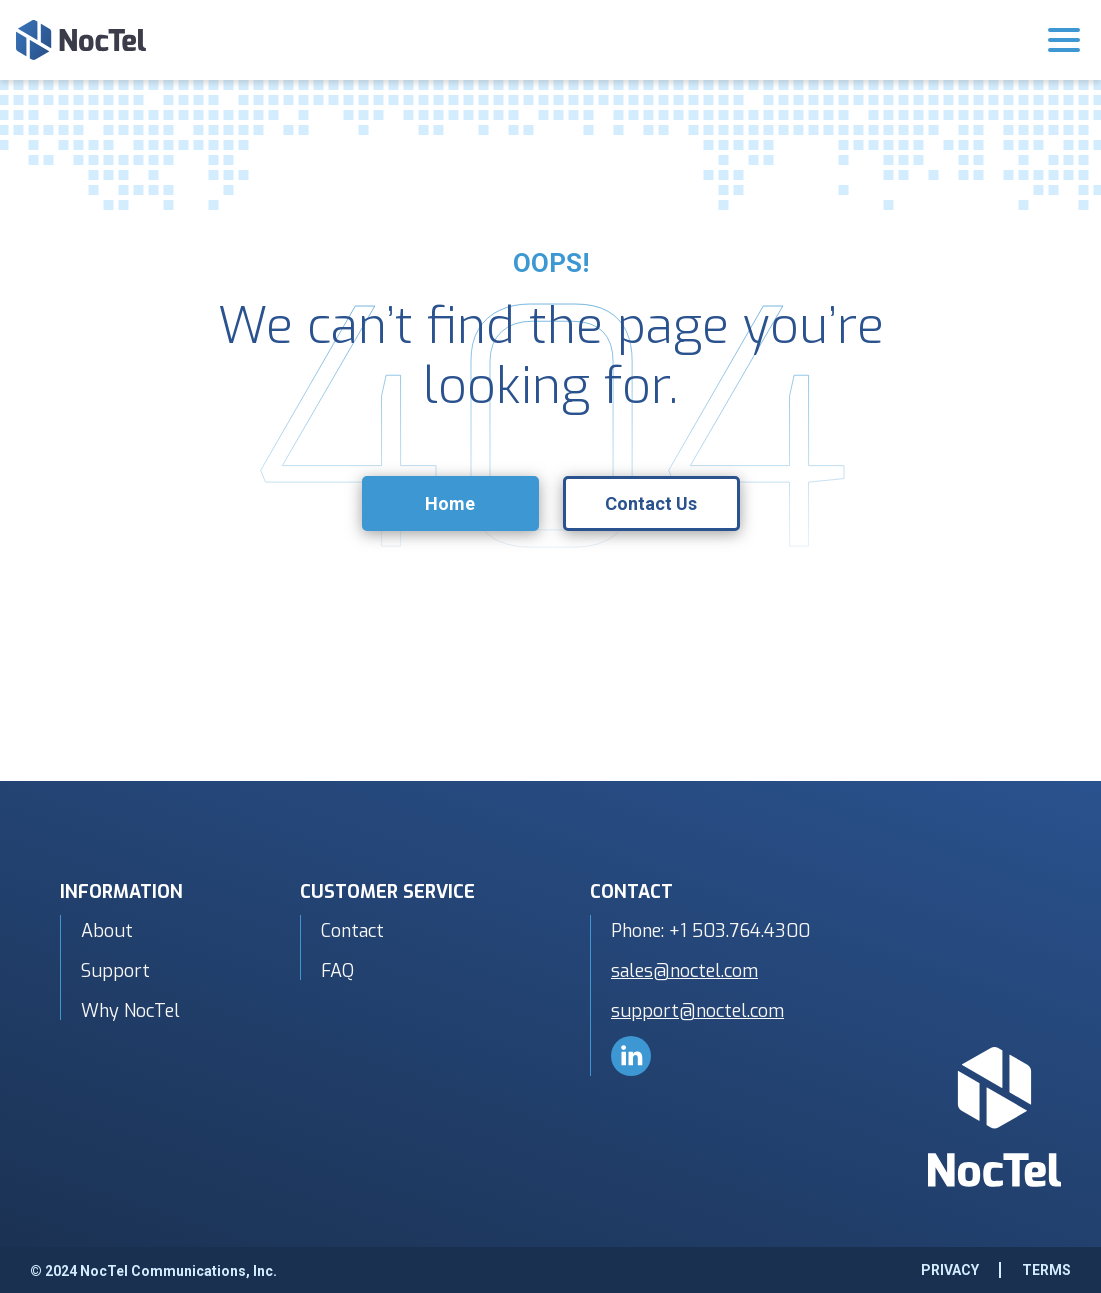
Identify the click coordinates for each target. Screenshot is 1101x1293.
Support (115, 971)
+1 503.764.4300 (739, 931)
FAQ (337, 971)
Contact (352, 931)
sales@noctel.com (684, 971)
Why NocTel (130, 1011)
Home (450, 503)
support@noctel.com (697, 1011)
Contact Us (651, 503)
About (107, 931)
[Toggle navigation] (1064, 43)
